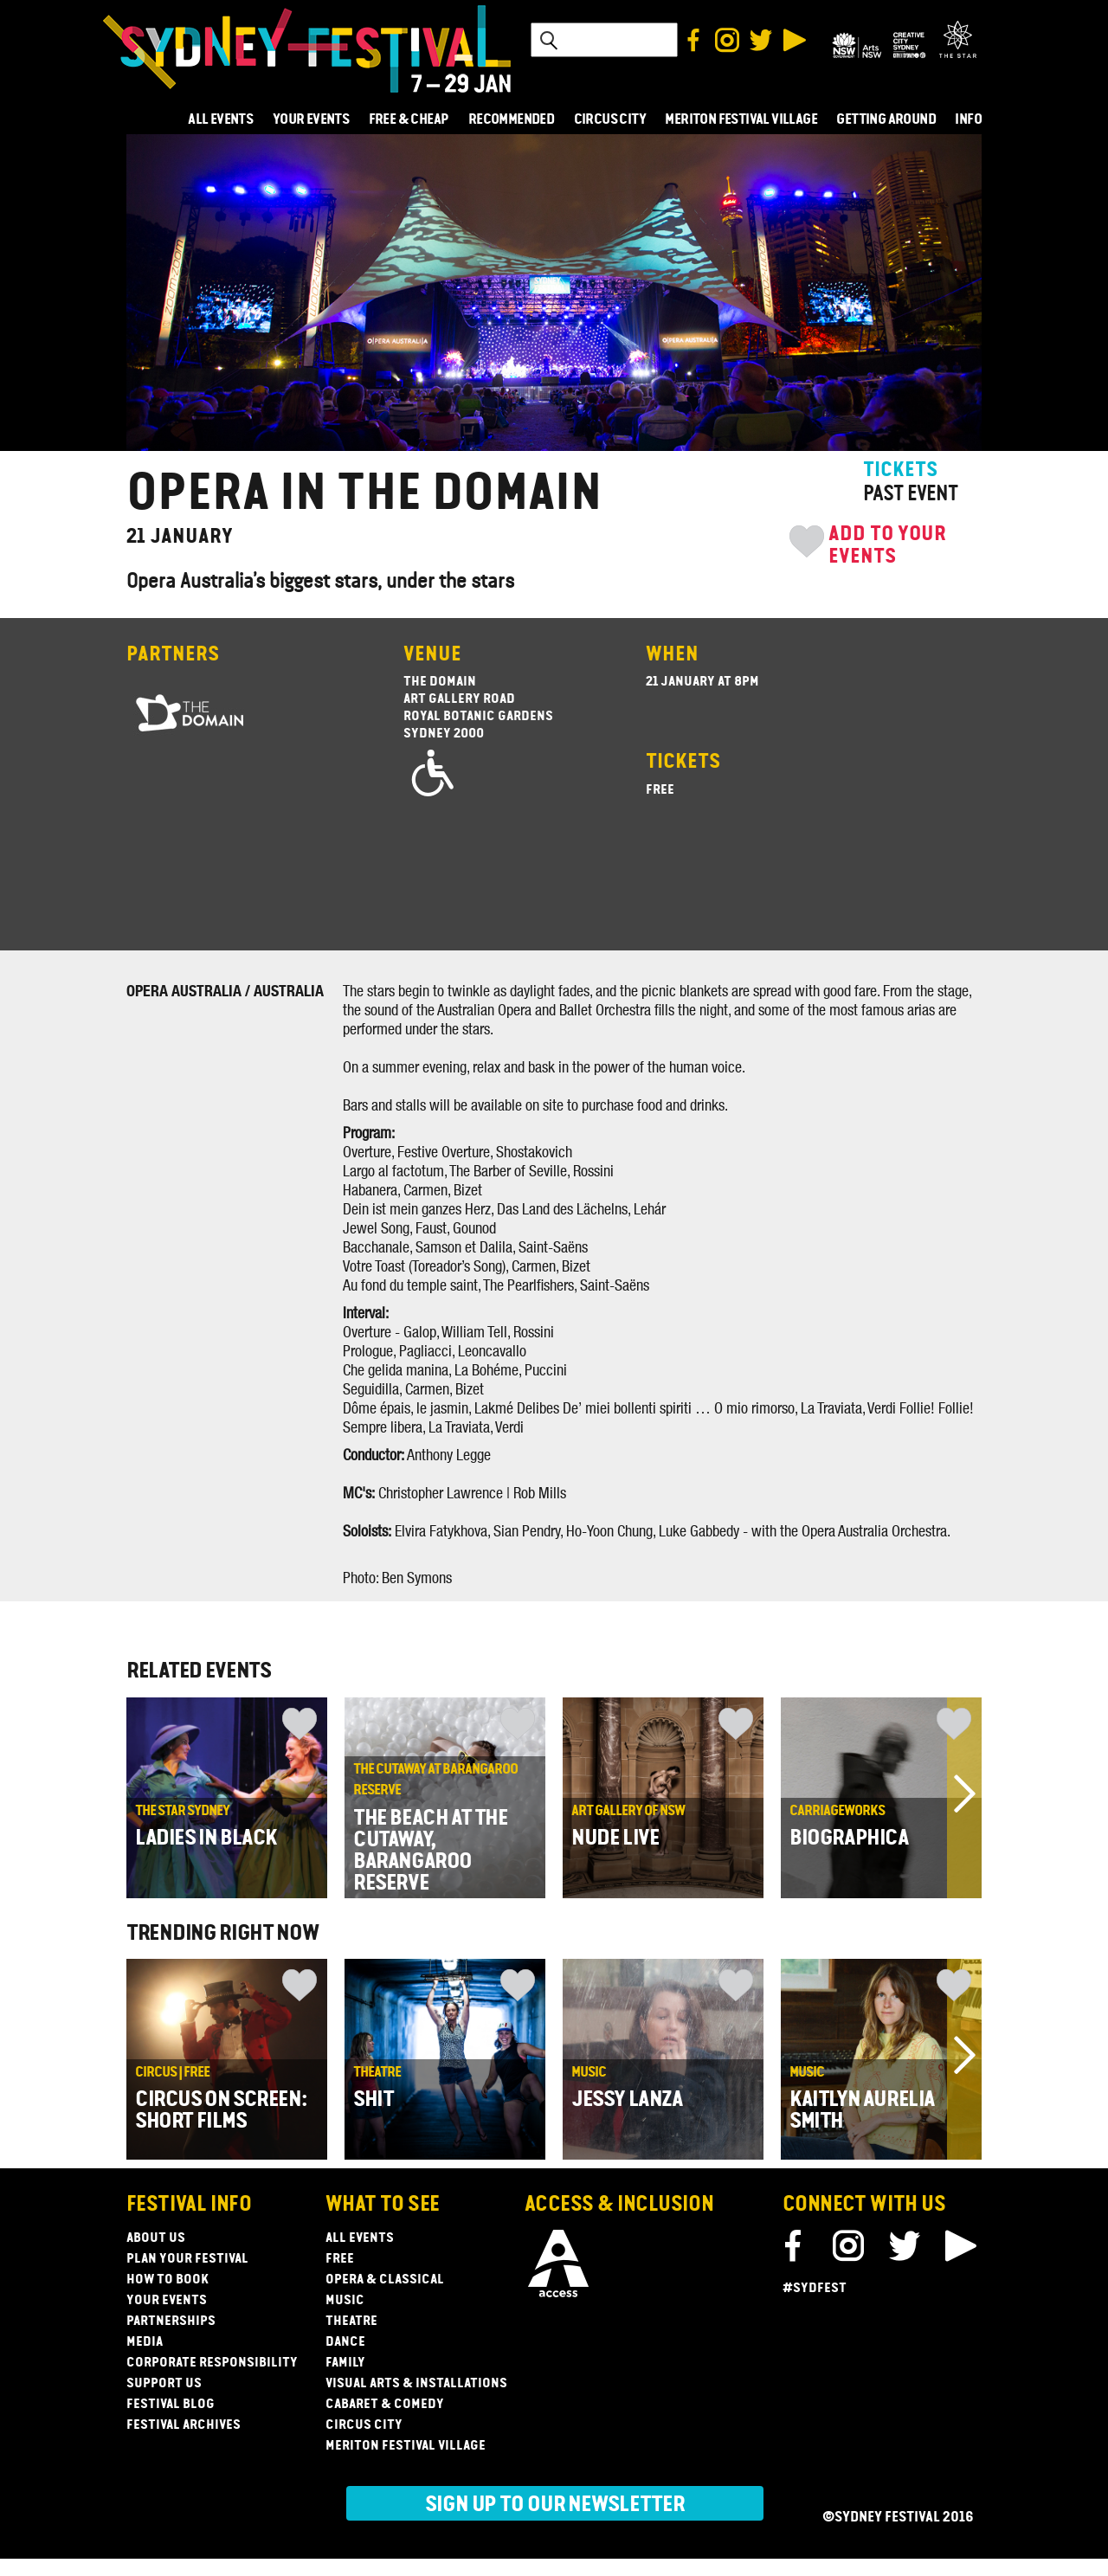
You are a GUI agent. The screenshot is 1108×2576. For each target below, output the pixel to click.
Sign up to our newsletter (555, 2505)
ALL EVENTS (220, 120)
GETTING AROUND (886, 120)
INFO (968, 120)
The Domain (439, 682)
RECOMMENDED (511, 120)
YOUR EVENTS (311, 120)
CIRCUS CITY (610, 120)
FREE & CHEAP (409, 120)
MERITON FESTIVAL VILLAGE (741, 120)
